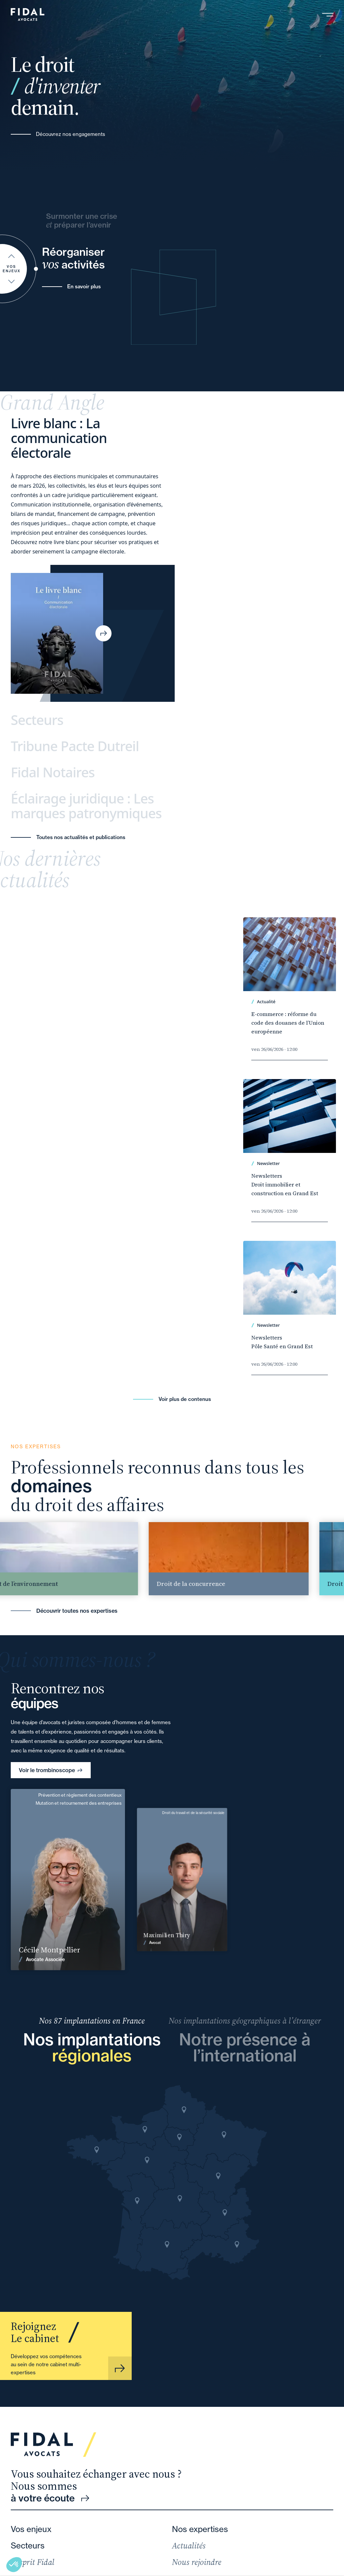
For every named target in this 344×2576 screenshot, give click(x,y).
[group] (241, 1558)
